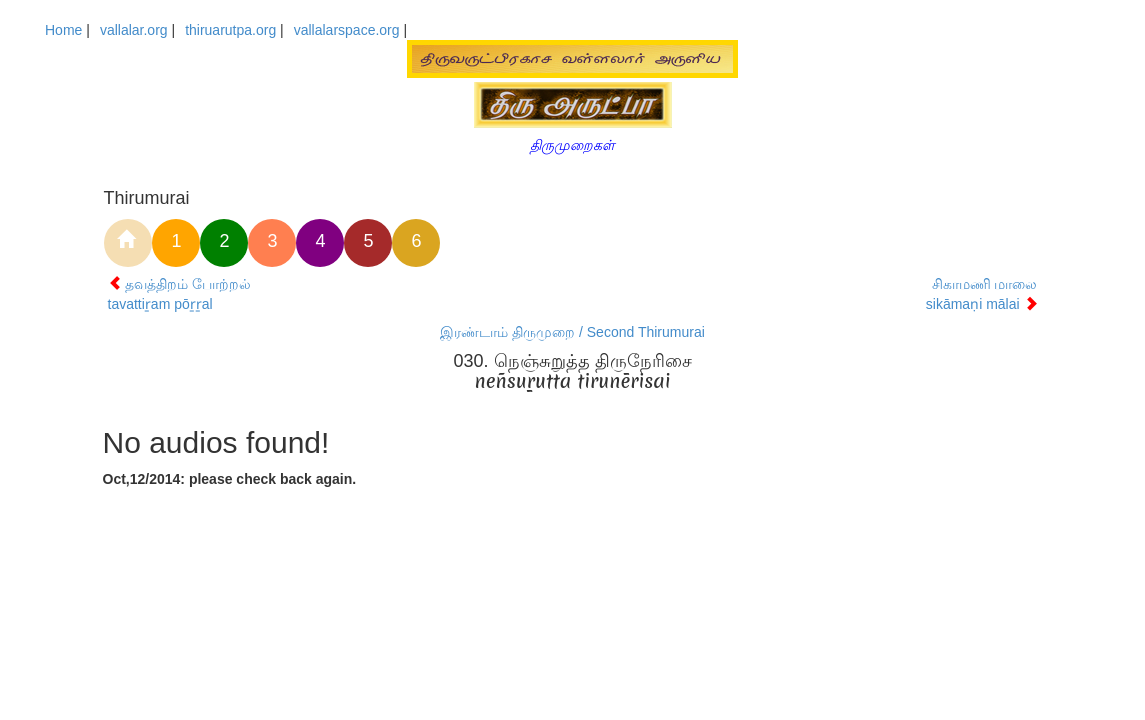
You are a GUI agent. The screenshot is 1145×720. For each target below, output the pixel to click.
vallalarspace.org (347, 30)
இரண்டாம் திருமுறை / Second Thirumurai (572, 332)
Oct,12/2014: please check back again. (230, 479)
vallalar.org (134, 30)
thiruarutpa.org (230, 30)
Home (63, 30)
